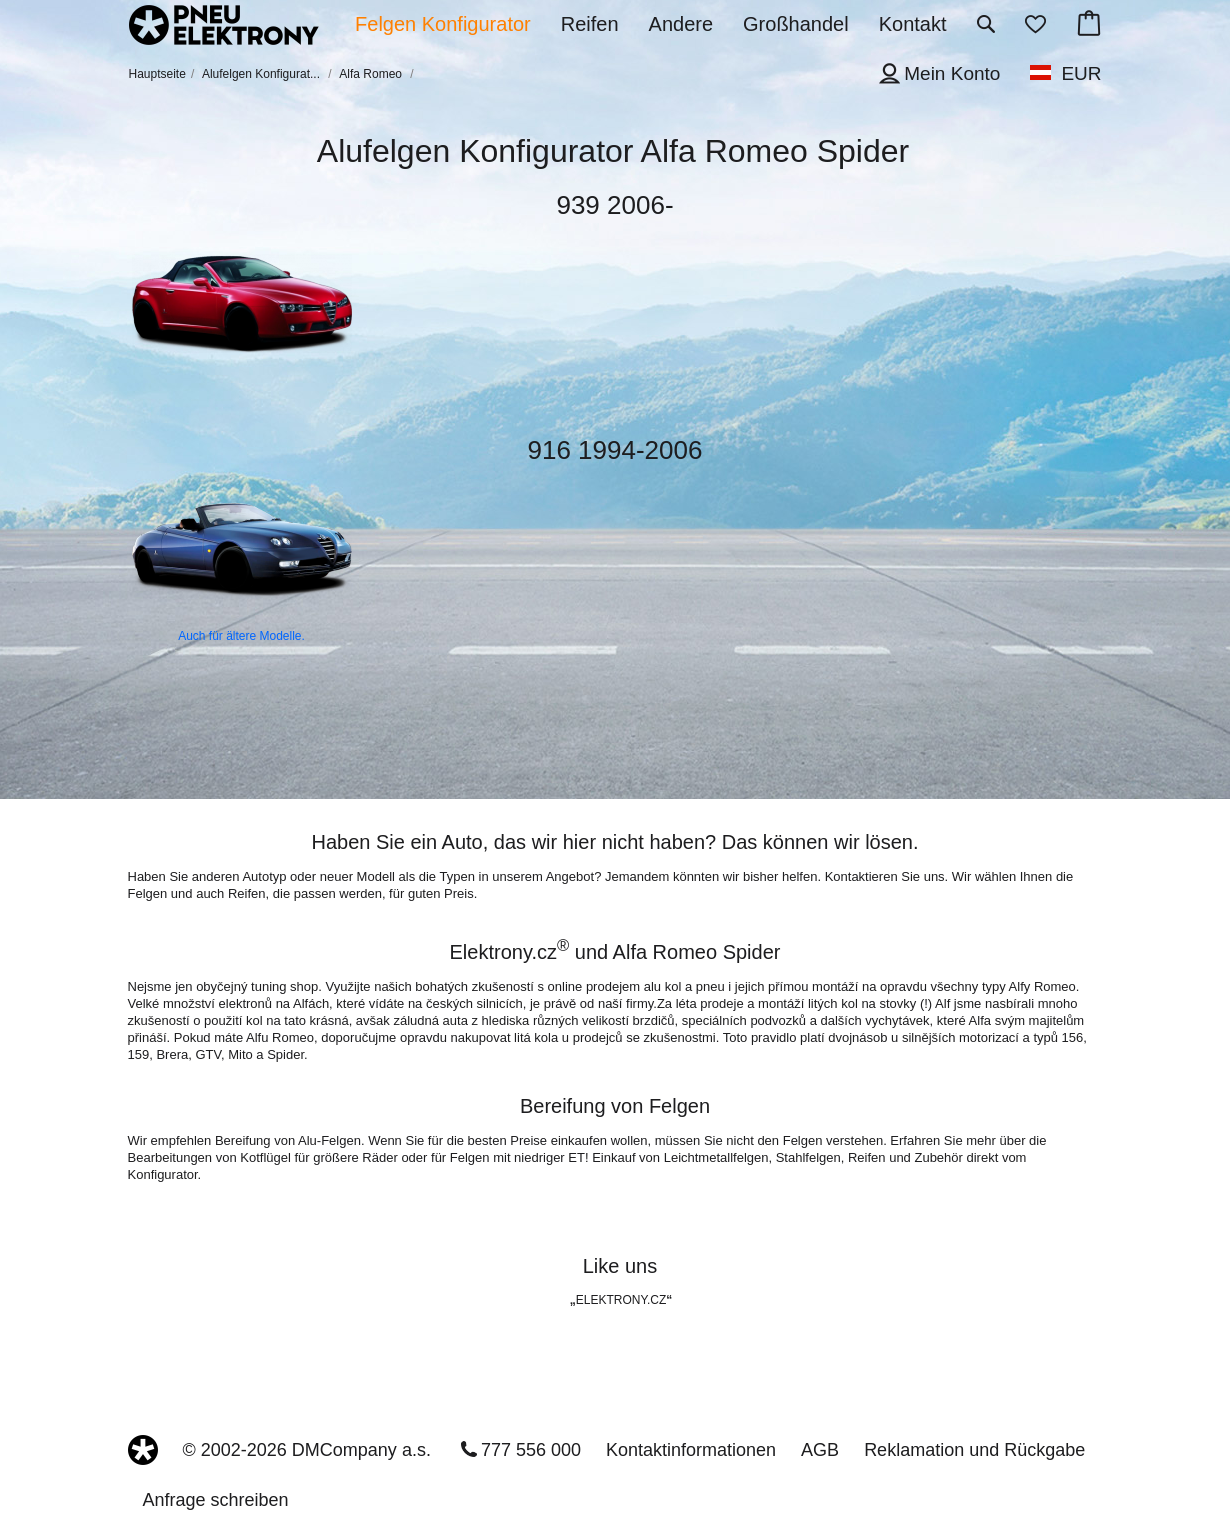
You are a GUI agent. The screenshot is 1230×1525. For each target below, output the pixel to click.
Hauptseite (157, 74)
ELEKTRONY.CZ (621, 1300)
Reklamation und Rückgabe (974, 1450)
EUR (1081, 73)
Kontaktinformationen (691, 1450)
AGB (820, 1450)
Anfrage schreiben (216, 1500)
